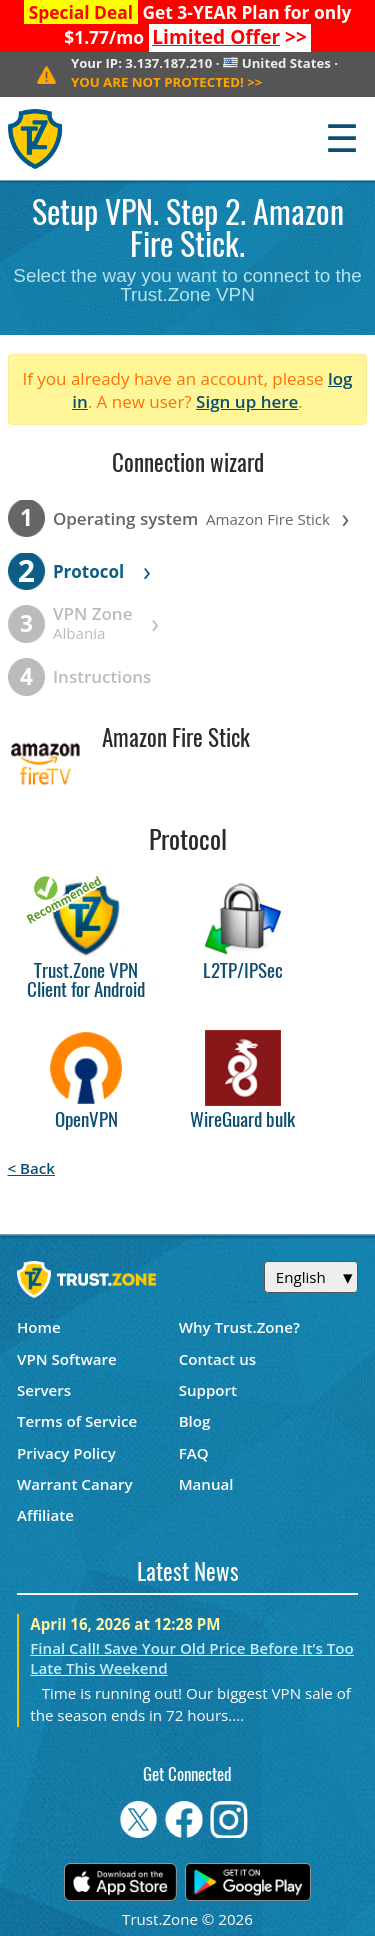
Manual (206, 1484)
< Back (31, 1168)
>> (229, 37)
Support (208, 1390)
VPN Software (67, 1359)
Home (39, 1327)
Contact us (218, 1359)
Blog (195, 1421)
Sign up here (247, 401)
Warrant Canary (75, 1484)
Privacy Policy (66, 1453)
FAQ (194, 1453)
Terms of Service (77, 1421)
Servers (44, 1390)
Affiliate (45, 1515)
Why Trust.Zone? (239, 1327)
